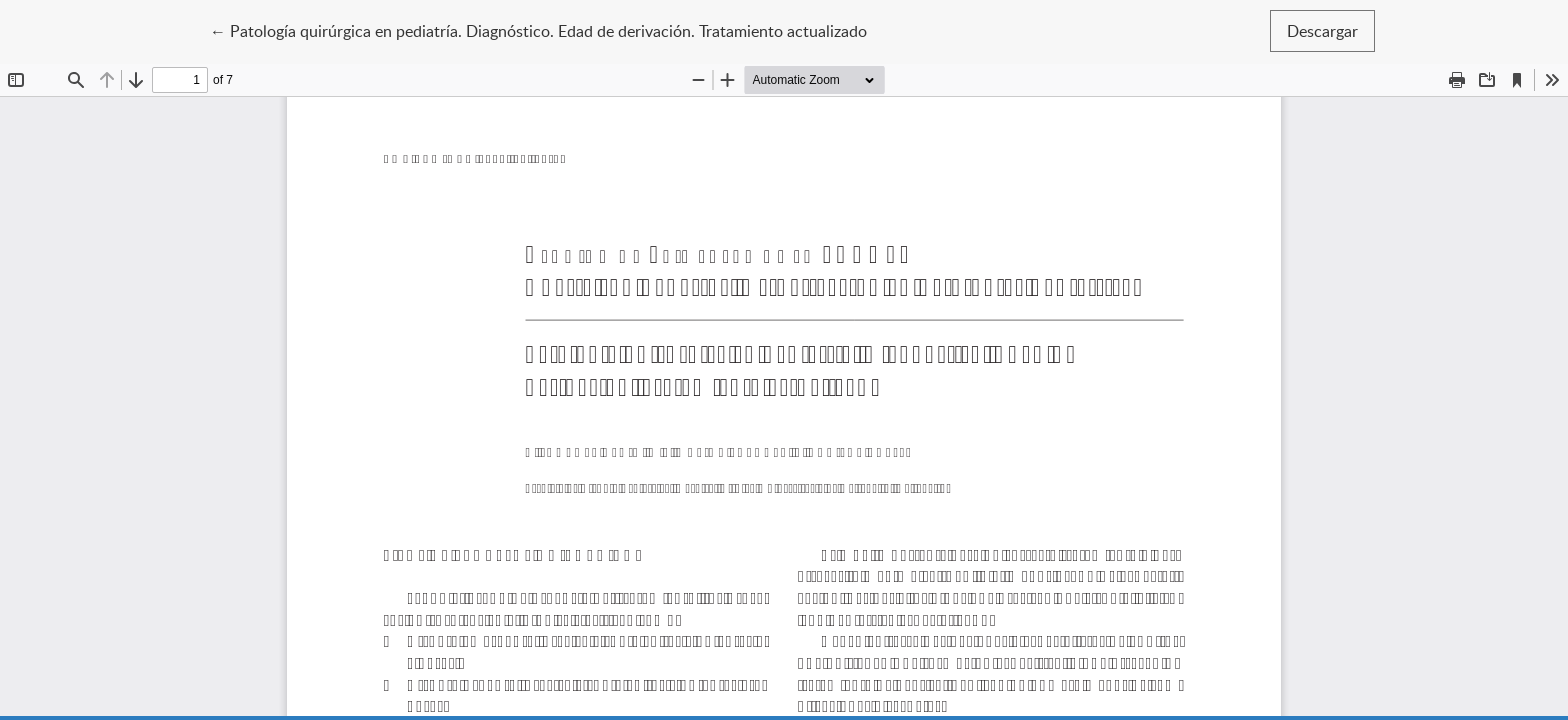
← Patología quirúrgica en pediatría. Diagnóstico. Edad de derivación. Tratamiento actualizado (538, 30)
